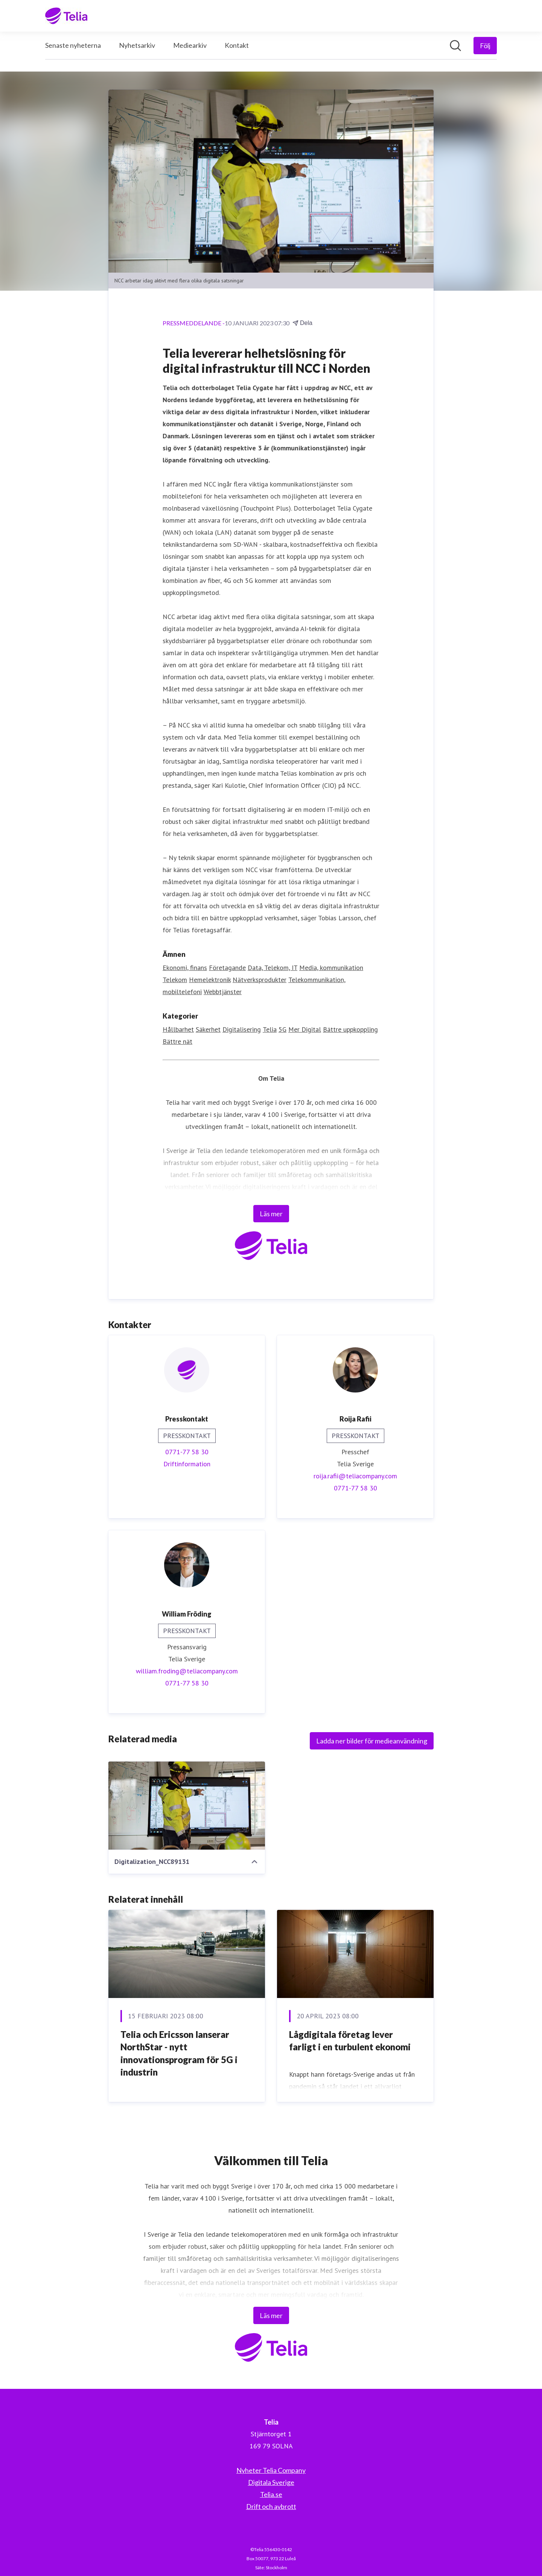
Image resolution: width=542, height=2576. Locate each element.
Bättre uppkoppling (350, 1029)
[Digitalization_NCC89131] (186, 1806)
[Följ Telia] (485, 45)
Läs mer (271, 1213)
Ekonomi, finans (185, 967)
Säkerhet (208, 1029)
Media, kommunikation (331, 967)
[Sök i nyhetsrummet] (455, 46)
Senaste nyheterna (73, 45)
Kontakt (237, 45)
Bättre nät (177, 1041)
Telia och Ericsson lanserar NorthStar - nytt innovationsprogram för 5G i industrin (179, 2053)
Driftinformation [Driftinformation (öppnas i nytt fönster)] (186, 1464)
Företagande (227, 967)
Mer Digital (304, 1029)
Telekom (175, 979)
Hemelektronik (210, 979)
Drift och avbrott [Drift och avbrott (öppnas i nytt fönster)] (271, 2506)
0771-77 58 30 (187, 1451)
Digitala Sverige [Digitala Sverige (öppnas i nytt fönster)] (271, 2482)
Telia (270, 1029)
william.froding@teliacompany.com (187, 1671)
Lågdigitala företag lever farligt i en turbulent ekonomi (350, 2041)
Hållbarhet (178, 1029)
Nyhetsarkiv (137, 45)
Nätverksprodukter (259, 979)
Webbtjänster (223, 991)
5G (282, 1029)
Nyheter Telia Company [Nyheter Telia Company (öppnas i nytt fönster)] (271, 2470)
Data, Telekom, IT (272, 967)
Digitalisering (241, 1029)
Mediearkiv (190, 45)
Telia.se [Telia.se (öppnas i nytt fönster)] (271, 2494)
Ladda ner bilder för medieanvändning (371, 1741)
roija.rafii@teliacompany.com (355, 1476)
